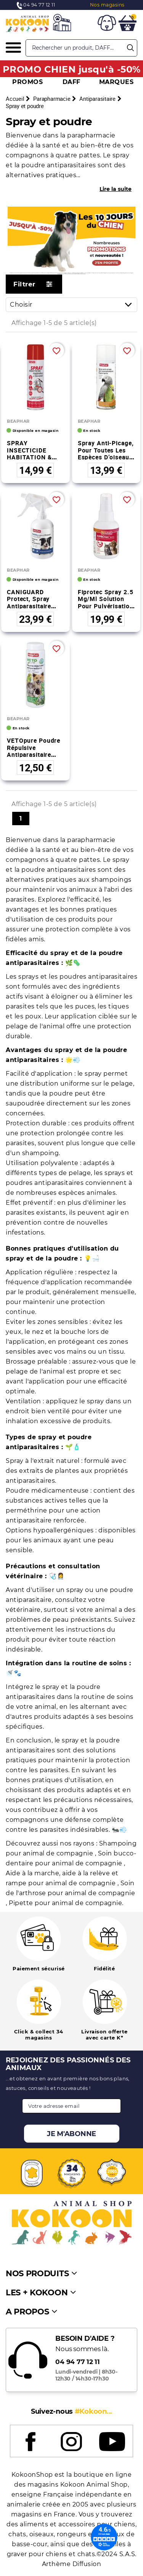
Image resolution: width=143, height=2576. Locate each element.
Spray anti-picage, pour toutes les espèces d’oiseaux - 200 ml (106, 454)
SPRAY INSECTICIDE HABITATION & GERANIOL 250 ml (34, 454)
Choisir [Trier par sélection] (73, 304)
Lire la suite (116, 189)
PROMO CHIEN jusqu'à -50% (72, 69)
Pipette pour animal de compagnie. (66, 1903)
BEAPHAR (18, 421)
